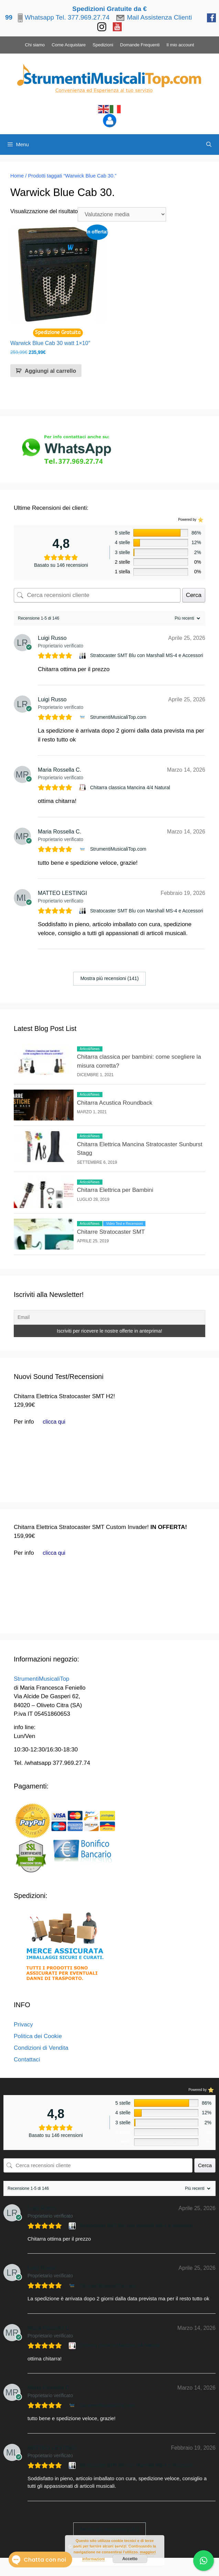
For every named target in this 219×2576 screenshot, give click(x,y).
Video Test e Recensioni (124, 1224)
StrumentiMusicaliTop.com (118, 717)
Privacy (23, 2024)
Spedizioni (102, 44)
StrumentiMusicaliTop (41, 1679)
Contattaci (27, 2059)
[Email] (109, 1317)
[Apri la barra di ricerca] (209, 144)
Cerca (193, 595)
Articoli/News (90, 1049)
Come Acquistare (69, 44)
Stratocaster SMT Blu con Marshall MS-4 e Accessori (146, 655)
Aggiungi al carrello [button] (50, 371)
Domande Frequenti (140, 44)
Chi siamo (35, 44)
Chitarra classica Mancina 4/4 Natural (130, 787)
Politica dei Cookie (38, 2036)
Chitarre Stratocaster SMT (111, 1232)
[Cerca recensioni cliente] (97, 595)
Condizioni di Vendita (41, 2048)
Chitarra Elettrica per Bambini (115, 1190)
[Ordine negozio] (122, 214)
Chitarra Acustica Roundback (114, 1103)
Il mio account (180, 44)
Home (17, 176)
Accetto (130, 2558)
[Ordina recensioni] (186, 618)
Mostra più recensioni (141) (109, 978)
